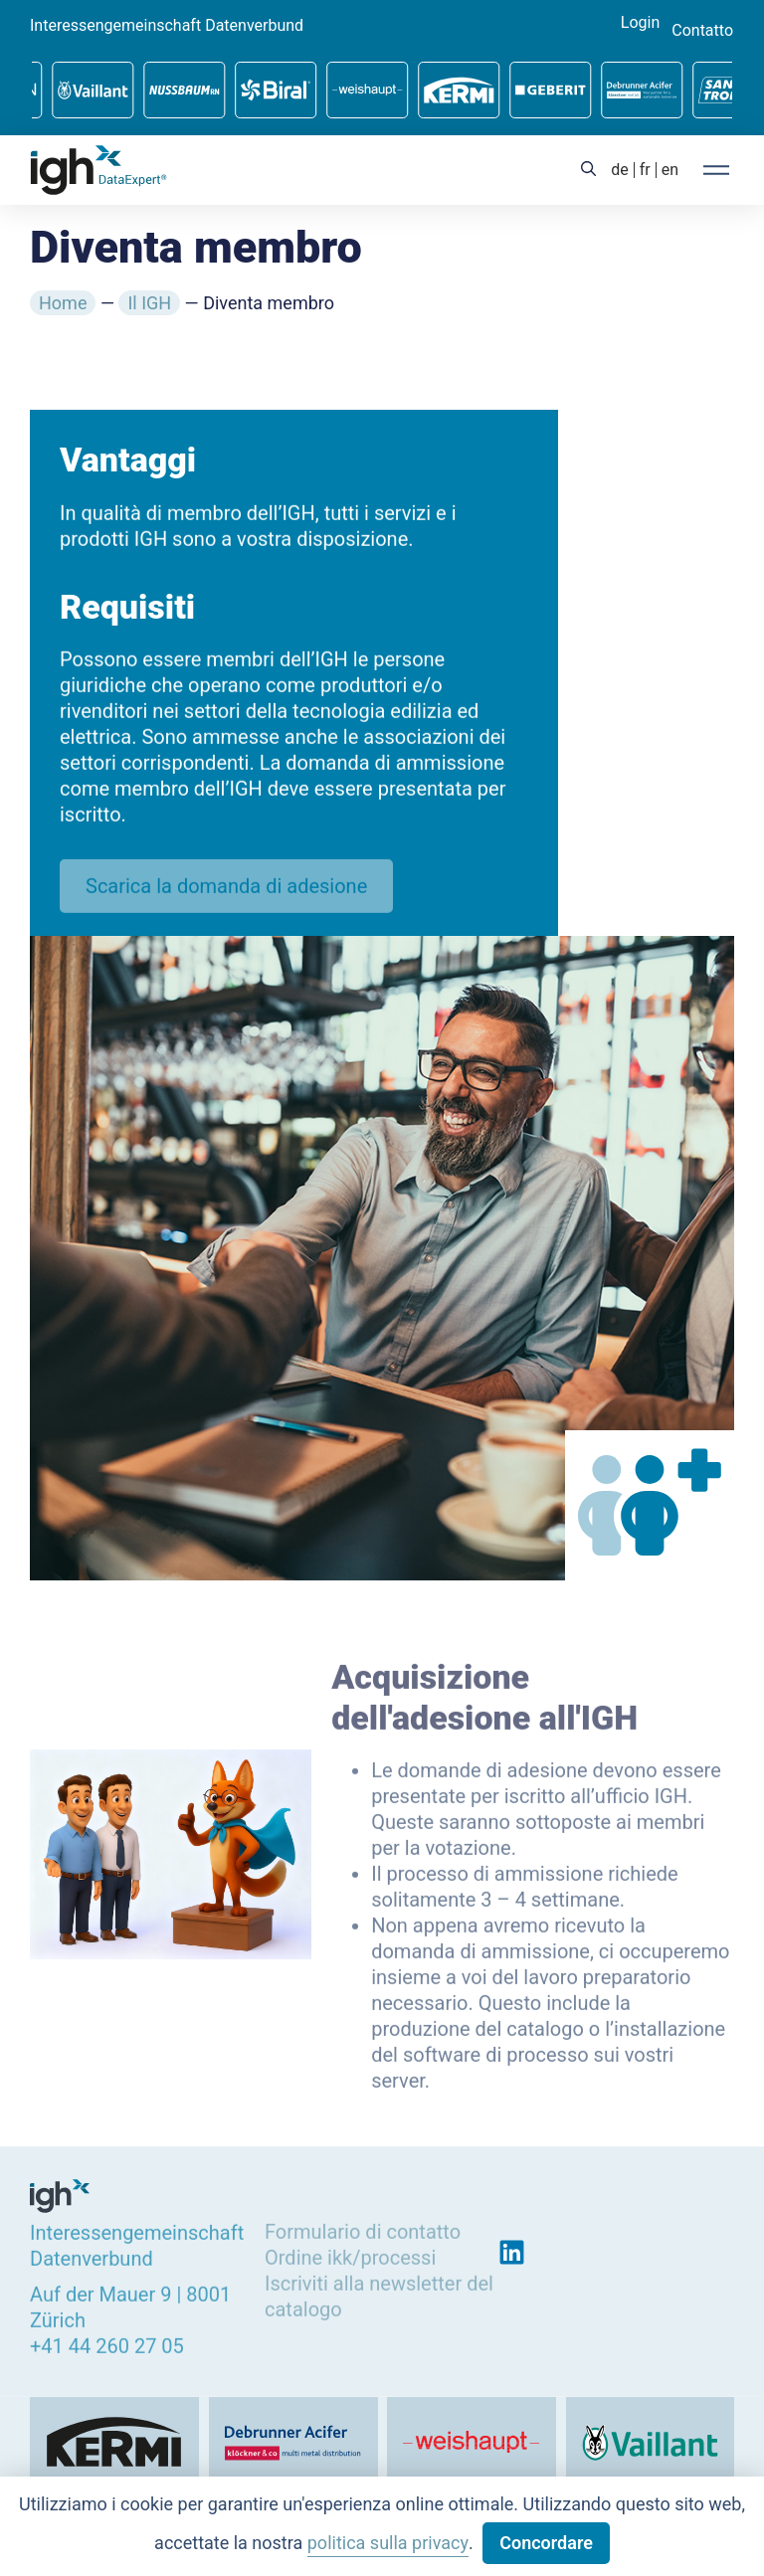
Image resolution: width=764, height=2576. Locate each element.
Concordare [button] (546, 2542)
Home (63, 302)
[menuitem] (620, 170)
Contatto (702, 31)
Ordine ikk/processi (350, 2255)
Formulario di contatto (363, 2229)
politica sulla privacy (388, 2542)
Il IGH (149, 302)
